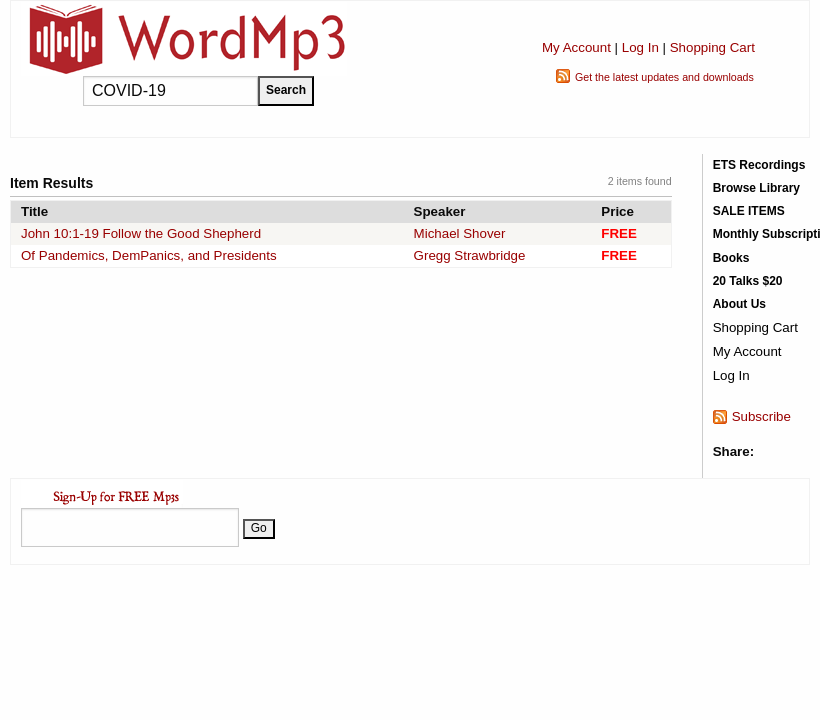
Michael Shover (460, 233)
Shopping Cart (712, 47)
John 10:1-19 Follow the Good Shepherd (141, 233)
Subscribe (761, 416)
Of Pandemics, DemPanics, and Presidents (149, 255)
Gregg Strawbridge (470, 255)
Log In (640, 47)
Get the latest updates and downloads (664, 77)
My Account (576, 47)
